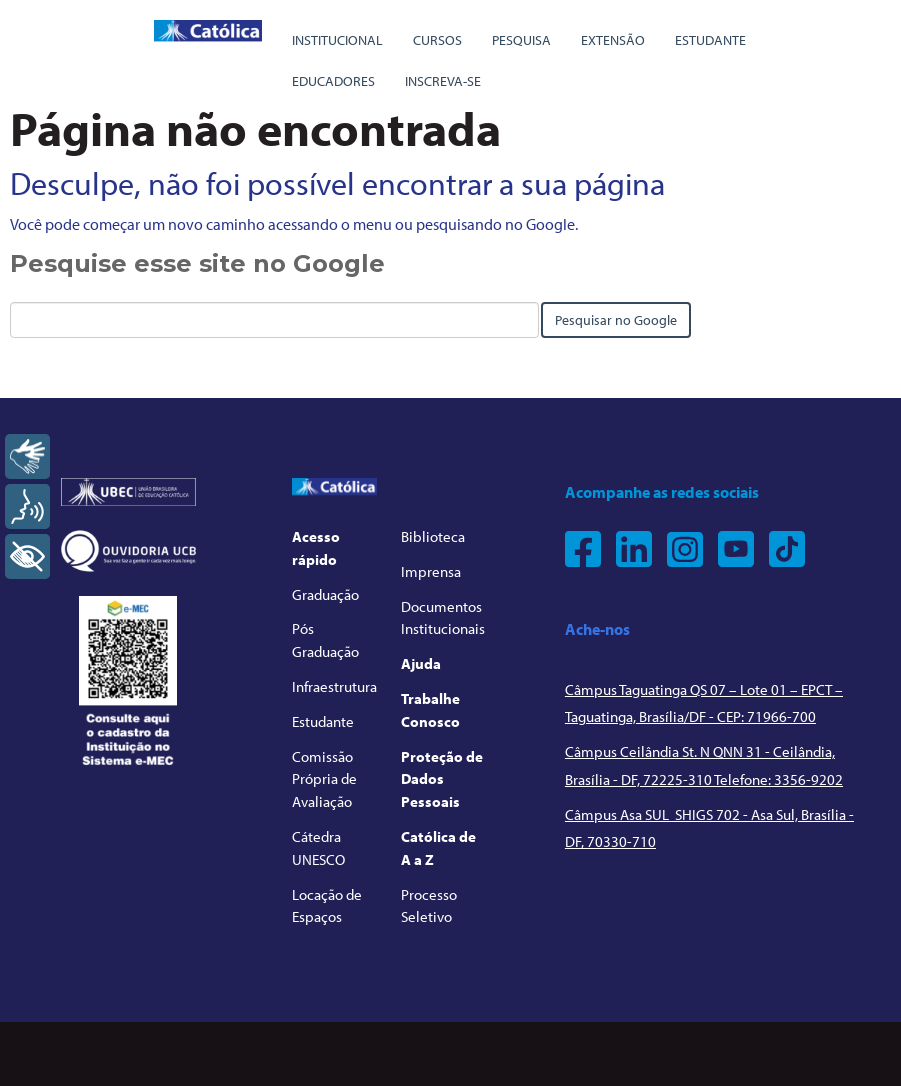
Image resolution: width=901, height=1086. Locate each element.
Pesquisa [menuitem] (521, 40)
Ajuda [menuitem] (421, 663)
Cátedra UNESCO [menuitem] (318, 848)
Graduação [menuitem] (325, 594)
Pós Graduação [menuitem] (325, 640)
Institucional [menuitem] (337, 40)
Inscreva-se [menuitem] (443, 81)
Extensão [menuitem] (613, 40)
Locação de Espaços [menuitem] (327, 906)
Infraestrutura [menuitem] (334, 686)
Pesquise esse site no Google (197, 263)
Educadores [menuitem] (333, 81)
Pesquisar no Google (616, 320)
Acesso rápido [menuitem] (316, 548)
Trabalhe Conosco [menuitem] (430, 710)
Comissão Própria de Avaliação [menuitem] (324, 779)
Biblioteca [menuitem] (433, 536)
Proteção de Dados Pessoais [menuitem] (442, 779)
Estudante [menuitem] (710, 40)
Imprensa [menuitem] (431, 571)
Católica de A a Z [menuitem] (438, 848)
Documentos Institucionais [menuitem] (443, 618)
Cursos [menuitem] (437, 40)
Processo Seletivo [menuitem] (429, 906)
